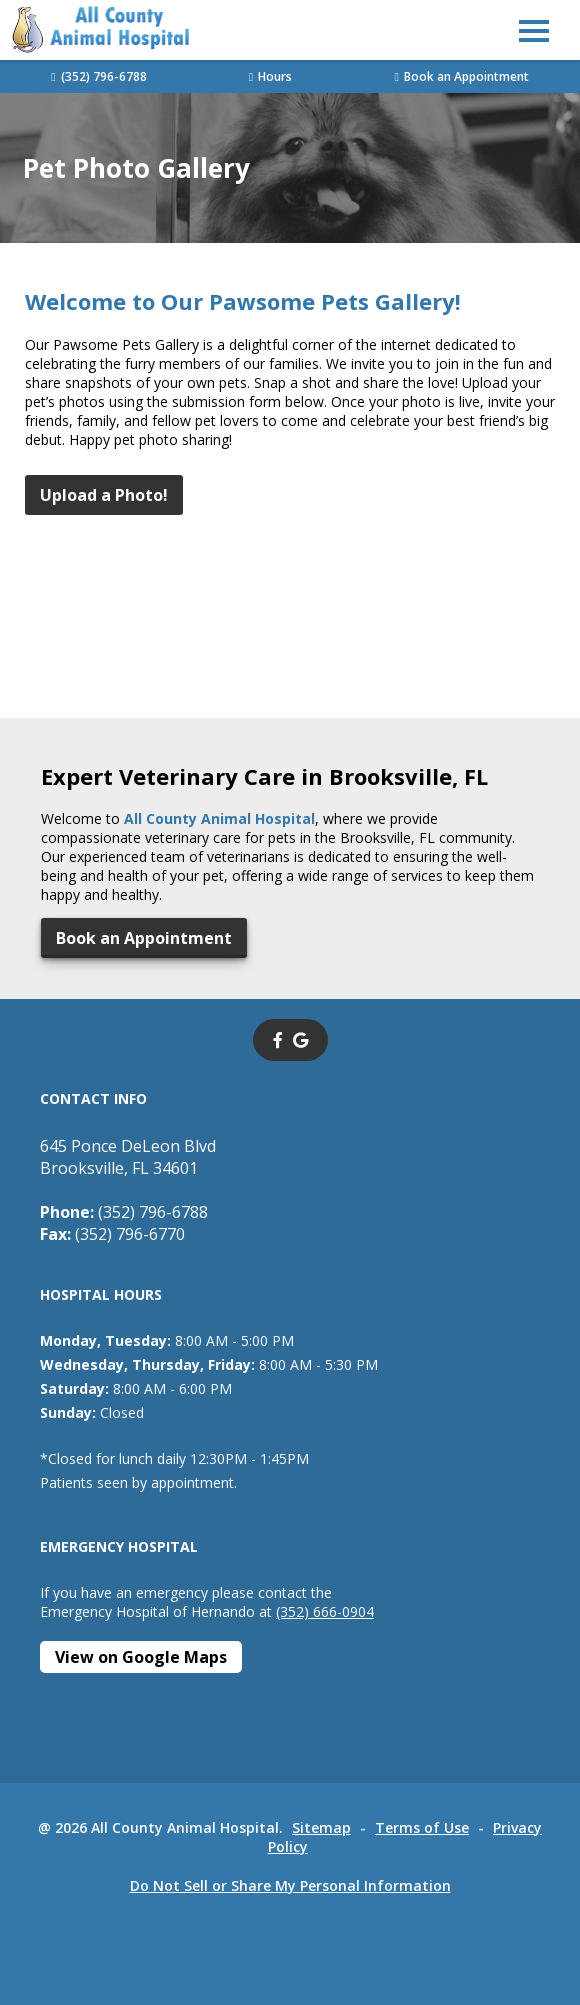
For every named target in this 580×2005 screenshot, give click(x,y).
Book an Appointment (461, 76)
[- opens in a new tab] (278, 1040)
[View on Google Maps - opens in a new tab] (141, 1657)
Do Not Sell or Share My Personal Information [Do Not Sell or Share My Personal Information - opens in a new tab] (290, 1885)
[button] (534, 30)
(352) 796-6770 (112, 1234)
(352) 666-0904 (325, 1611)
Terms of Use (422, 1827)
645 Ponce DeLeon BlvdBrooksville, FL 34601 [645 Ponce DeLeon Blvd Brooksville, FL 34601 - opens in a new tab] (128, 1157)
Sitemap (321, 1827)
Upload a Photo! (104, 495)
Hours (270, 76)
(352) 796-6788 (98, 76)
